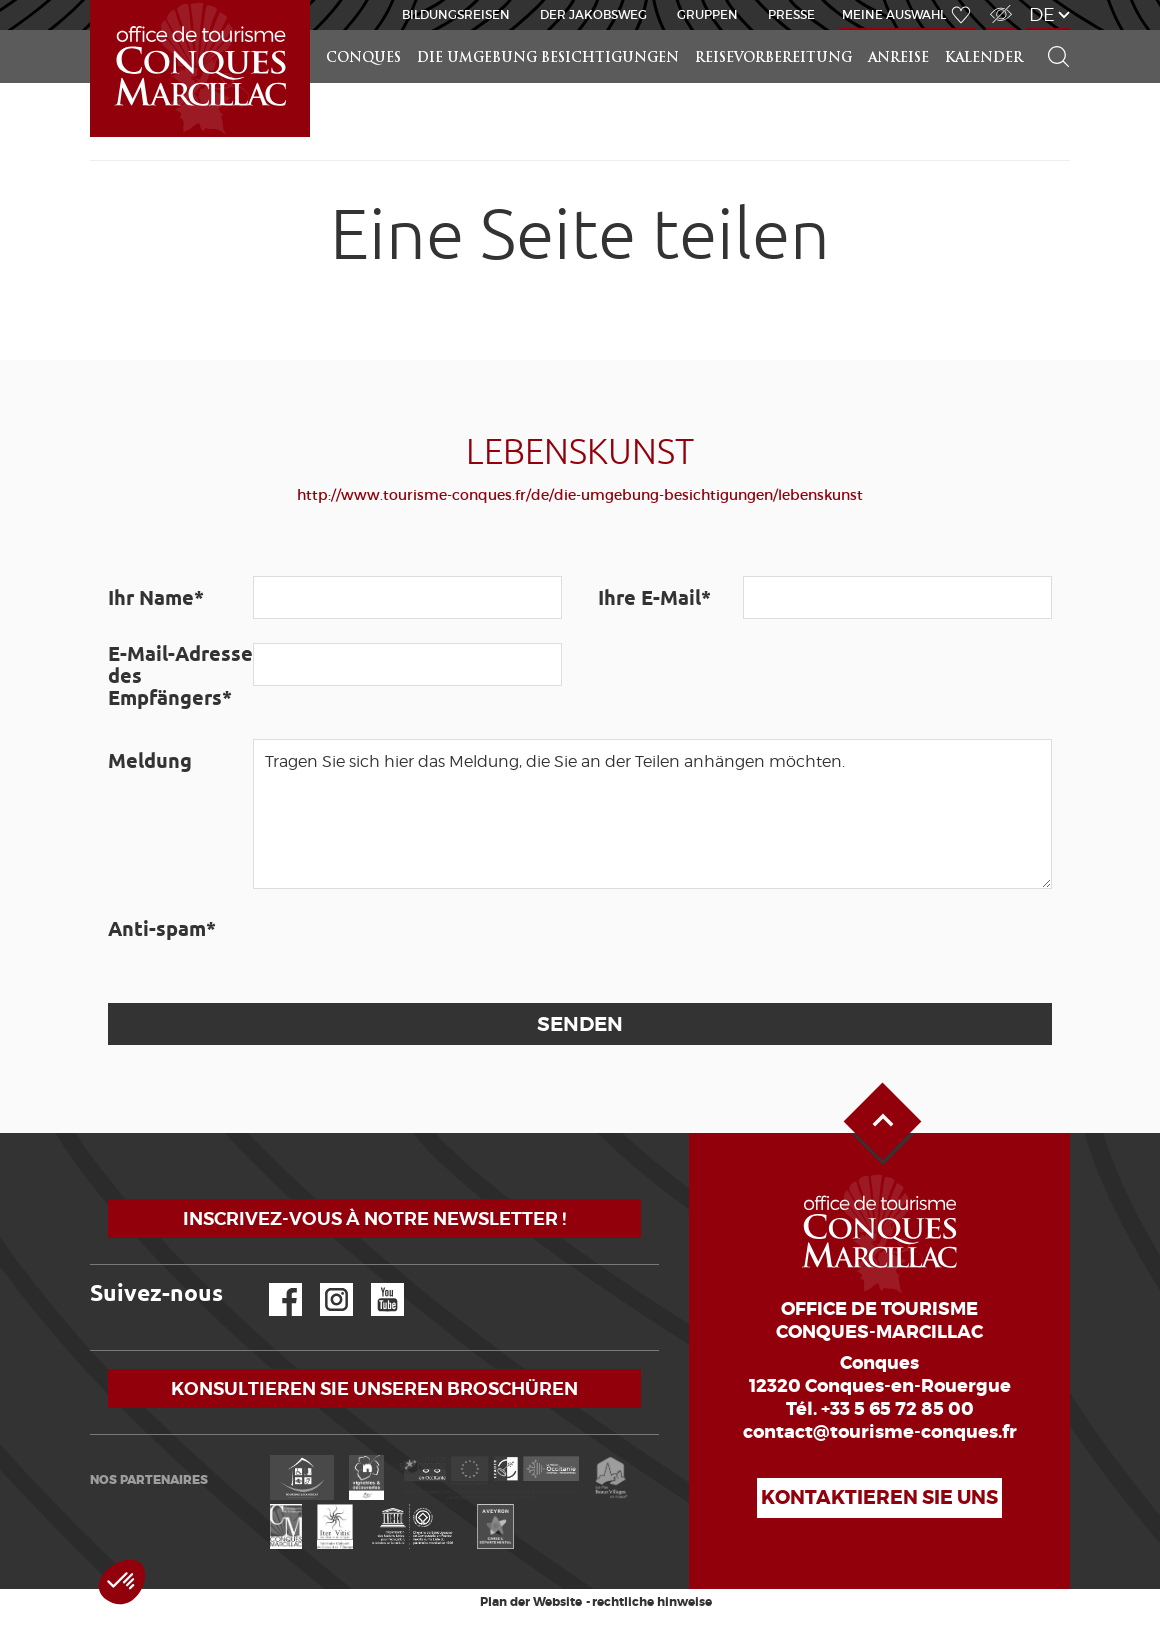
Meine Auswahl (894, 14)
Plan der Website (531, 1602)
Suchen (1050, 30)
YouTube (374, 1283)
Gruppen (707, 14)
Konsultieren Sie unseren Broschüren (374, 1388)
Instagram (322, 1283)
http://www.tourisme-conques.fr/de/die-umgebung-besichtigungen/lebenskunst (580, 495)
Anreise (898, 58)
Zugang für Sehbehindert (999, 3)
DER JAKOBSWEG (593, 14)
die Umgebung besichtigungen (548, 58)
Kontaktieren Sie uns (879, 1497)
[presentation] (405, 946)
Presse (791, 14)
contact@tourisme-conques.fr (880, 1432)
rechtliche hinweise (652, 1602)
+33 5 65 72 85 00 (897, 1409)
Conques (363, 58)
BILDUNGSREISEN (456, 14)
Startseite (94, 0)
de (1042, 14)
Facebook (273, 1283)
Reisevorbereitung (773, 58)
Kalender (984, 58)
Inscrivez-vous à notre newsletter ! (374, 1218)
